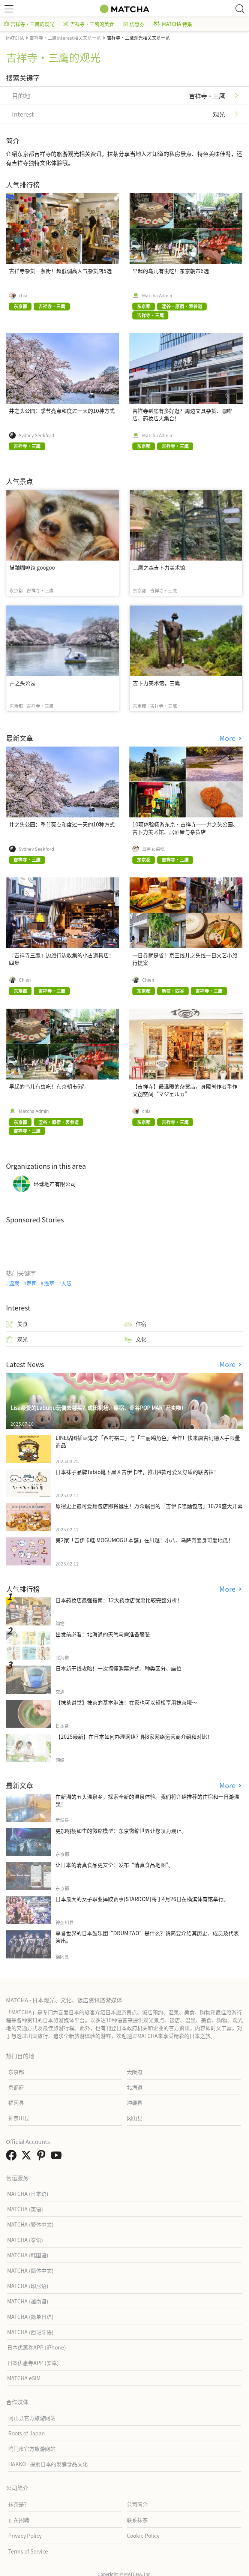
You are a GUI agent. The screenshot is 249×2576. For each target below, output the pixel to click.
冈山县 (134, 2118)
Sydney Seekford (36, 435)
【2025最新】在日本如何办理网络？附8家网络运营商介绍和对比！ (134, 1736)
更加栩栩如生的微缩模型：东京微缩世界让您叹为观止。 (121, 1830)
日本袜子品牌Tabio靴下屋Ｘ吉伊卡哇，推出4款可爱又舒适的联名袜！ (137, 1471)
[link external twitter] (27, 2157)
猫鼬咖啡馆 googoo (32, 567)
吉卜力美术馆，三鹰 (156, 683)
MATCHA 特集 (172, 23)
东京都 (16, 2071)
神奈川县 (18, 2118)
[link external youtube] (57, 2157)
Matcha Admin (157, 295)
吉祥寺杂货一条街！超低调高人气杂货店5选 (60, 270)
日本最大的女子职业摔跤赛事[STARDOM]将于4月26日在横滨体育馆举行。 (142, 1899)
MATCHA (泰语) (25, 2239)
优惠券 (133, 23)
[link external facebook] (13, 2157)
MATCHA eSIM (23, 2378)
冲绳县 (134, 2102)
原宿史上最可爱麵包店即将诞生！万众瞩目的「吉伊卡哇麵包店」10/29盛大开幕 (149, 1506)
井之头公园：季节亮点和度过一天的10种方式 (62, 410)
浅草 (49, 1283)
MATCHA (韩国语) (27, 2255)
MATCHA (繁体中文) (30, 2224)
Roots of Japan (26, 2433)
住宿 (135, 1324)
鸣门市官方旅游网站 (32, 2448)
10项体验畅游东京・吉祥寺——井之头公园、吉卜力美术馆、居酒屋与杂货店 (185, 827)
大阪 (66, 1283)
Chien (25, 980)
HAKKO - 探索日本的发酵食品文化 (48, 2464)
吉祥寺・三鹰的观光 (29, 23)
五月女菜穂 (153, 849)
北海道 (134, 2087)
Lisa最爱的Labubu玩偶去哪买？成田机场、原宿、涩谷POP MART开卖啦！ (98, 1407)
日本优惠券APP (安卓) (33, 2362)
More (228, 738)
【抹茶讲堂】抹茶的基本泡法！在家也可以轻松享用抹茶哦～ (126, 1702)
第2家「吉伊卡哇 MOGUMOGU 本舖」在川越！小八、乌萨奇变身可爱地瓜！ (144, 1540)
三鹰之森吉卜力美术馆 (159, 567)
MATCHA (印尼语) (27, 2286)
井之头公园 (22, 683)
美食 (17, 1324)
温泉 (14, 1283)
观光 (17, 1339)
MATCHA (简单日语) (30, 2316)
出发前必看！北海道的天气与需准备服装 (103, 1634)
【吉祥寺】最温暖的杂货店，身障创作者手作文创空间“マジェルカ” (184, 1090)
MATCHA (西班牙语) (30, 2332)
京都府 (16, 2087)
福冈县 (16, 2102)
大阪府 (134, 2071)
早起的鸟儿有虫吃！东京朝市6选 (170, 270)
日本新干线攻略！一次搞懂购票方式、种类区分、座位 (119, 1668)
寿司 (31, 1283)
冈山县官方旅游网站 (32, 2418)
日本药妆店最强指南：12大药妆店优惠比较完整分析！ (119, 1600)
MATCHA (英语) (25, 2209)
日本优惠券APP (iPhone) (36, 2347)
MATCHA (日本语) (27, 2193)
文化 (135, 1339)
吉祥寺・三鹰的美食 (88, 23)
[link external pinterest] (43, 2157)
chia (23, 295)
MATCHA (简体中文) (30, 2270)
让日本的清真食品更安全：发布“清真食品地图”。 (115, 1864)
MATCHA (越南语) (27, 2301)
